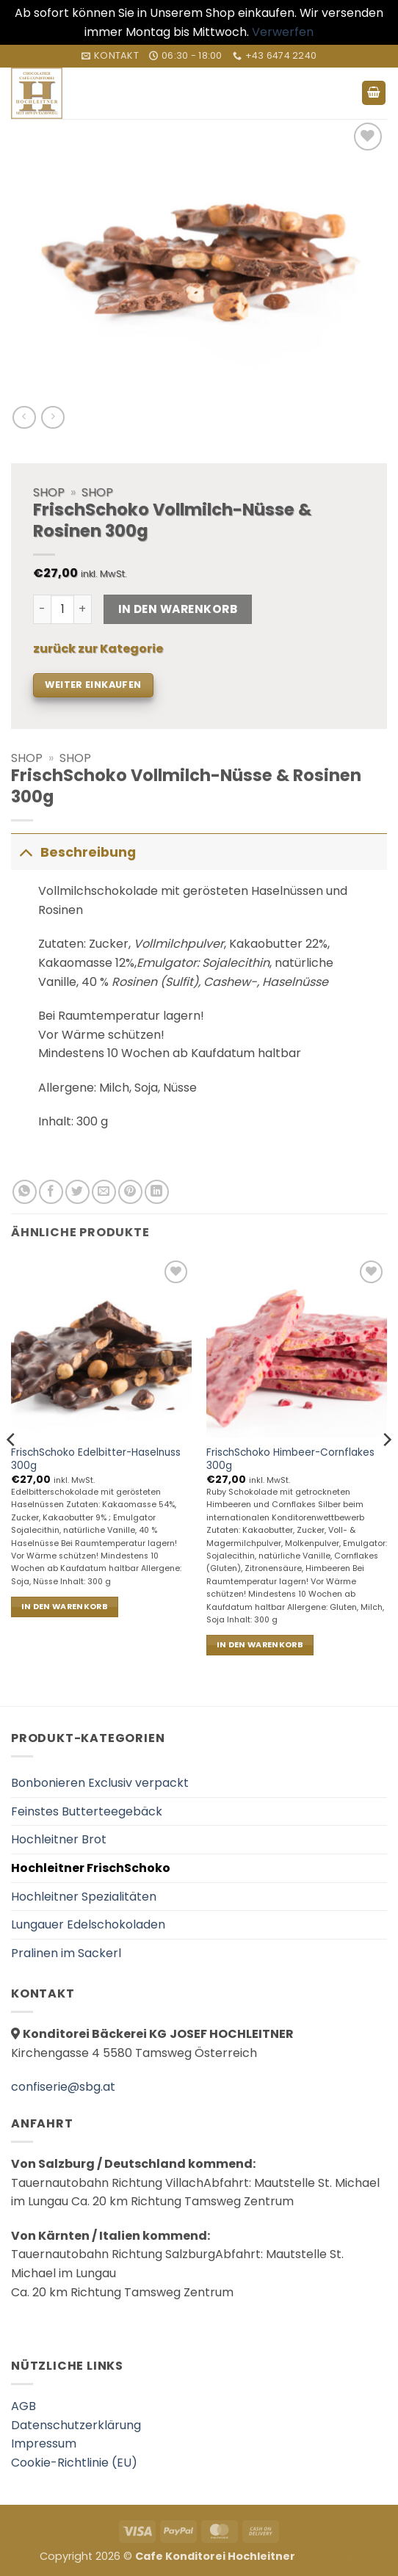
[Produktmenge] (62, 609)
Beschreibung (73, 852)
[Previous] (12, 1469)
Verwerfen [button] (283, 31)
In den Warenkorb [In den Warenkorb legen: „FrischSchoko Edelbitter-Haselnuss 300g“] (64, 1606)
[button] (374, 93)
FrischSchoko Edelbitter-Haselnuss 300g (96, 1459)
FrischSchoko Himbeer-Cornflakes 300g (290, 1459)
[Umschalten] (25, 852)
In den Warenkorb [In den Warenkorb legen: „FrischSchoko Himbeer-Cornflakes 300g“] (260, 1644)
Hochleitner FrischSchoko (90, 1868)
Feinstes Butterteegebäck (86, 1811)
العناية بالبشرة (328, 2556)
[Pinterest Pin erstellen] (130, 1192)
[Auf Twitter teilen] (77, 1192)
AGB (23, 2406)
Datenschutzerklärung (76, 2425)
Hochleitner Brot (58, 1839)
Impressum (43, 2443)
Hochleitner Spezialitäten (83, 1896)
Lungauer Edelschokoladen (88, 1924)
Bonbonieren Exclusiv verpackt (100, 1782)
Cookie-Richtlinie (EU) (74, 2462)
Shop (27, 758)
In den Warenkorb (177, 609)
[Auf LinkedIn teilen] (157, 1192)
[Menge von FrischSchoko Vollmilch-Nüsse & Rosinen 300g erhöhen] (83, 609)
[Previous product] (52, 417)
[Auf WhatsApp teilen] (24, 1192)
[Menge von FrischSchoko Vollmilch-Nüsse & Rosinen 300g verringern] (42, 609)
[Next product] (23, 417)
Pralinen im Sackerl (66, 1953)
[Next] (386, 1469)
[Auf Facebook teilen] (51, 1192)
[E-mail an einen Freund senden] (104, 1192)
